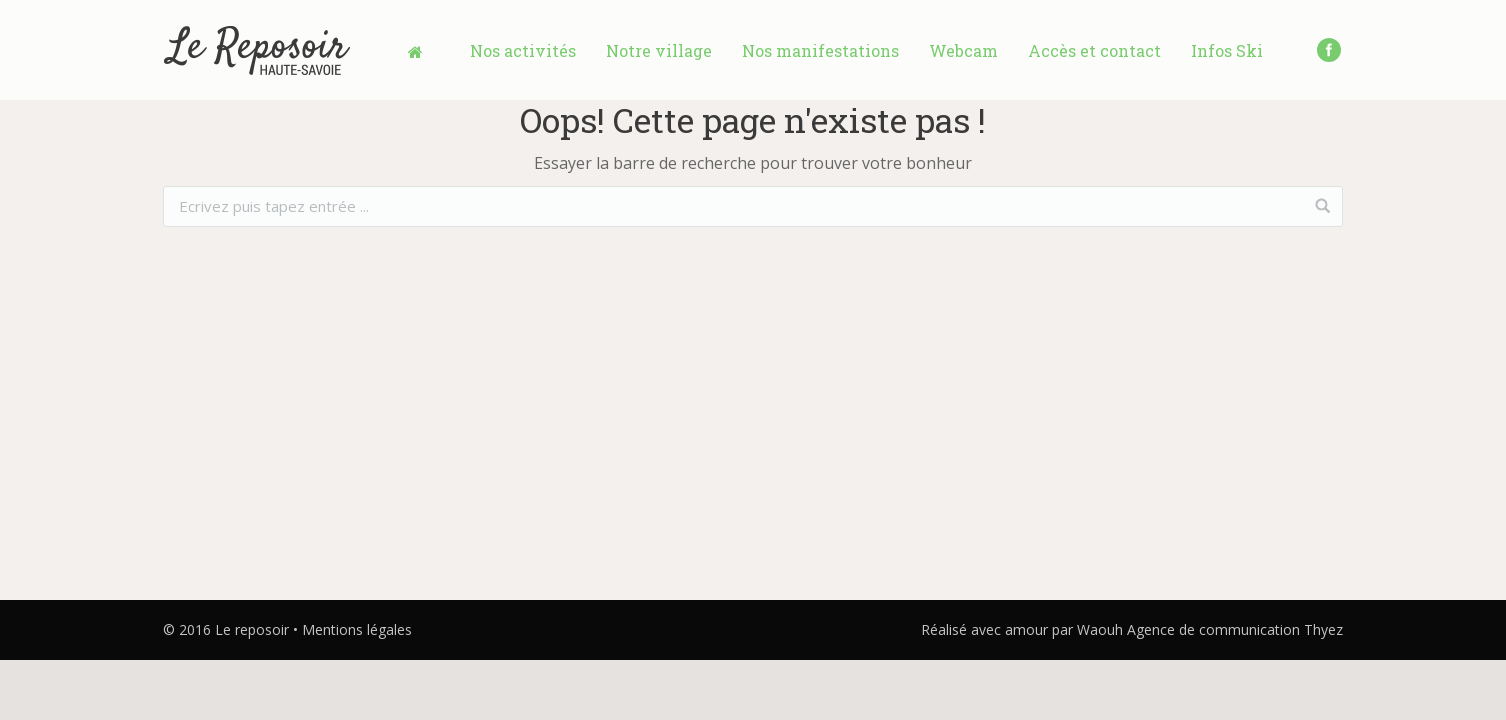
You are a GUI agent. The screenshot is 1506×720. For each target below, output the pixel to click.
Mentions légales (357, 629)
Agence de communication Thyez (1235, 629)
